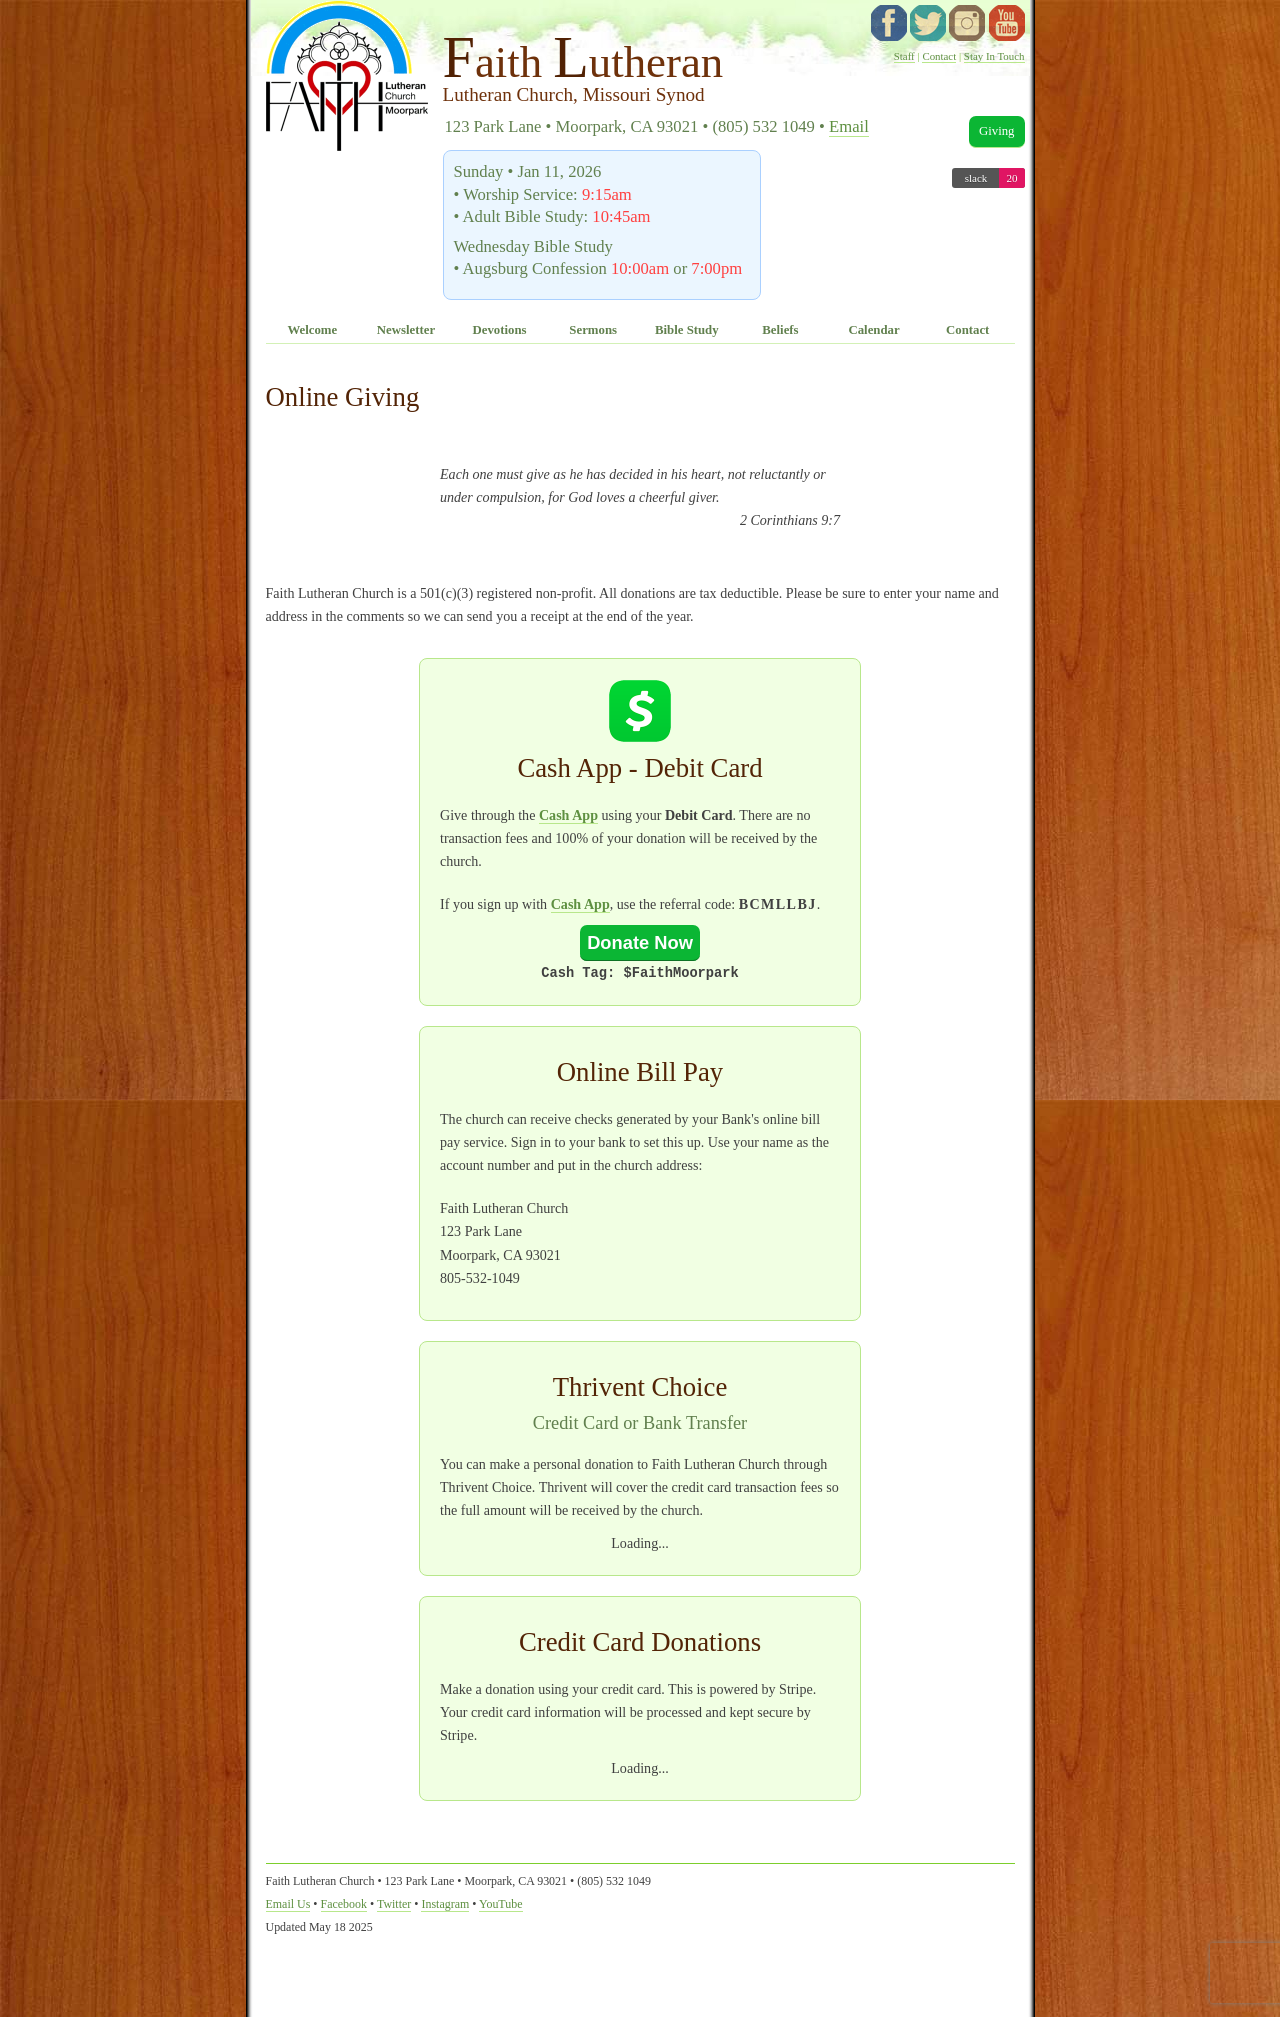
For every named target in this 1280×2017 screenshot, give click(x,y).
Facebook (344, 1904)
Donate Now (640, 942)
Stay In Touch (994, 56)
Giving (997, 131)
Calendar (873, 330)
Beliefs (780, 330)
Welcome (312, 330)
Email (849, 126)
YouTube (1007, 23)
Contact (939, 56)
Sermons (593, 330)
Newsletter (406, 330)
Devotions (500, 330)
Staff (904, 56)
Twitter (394, 1904)
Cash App (568, 815)
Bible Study (687, 330)
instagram (967, 23)
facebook (889, 23)
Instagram (445, 1904)
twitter (928, 23)
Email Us (288, 1904)
